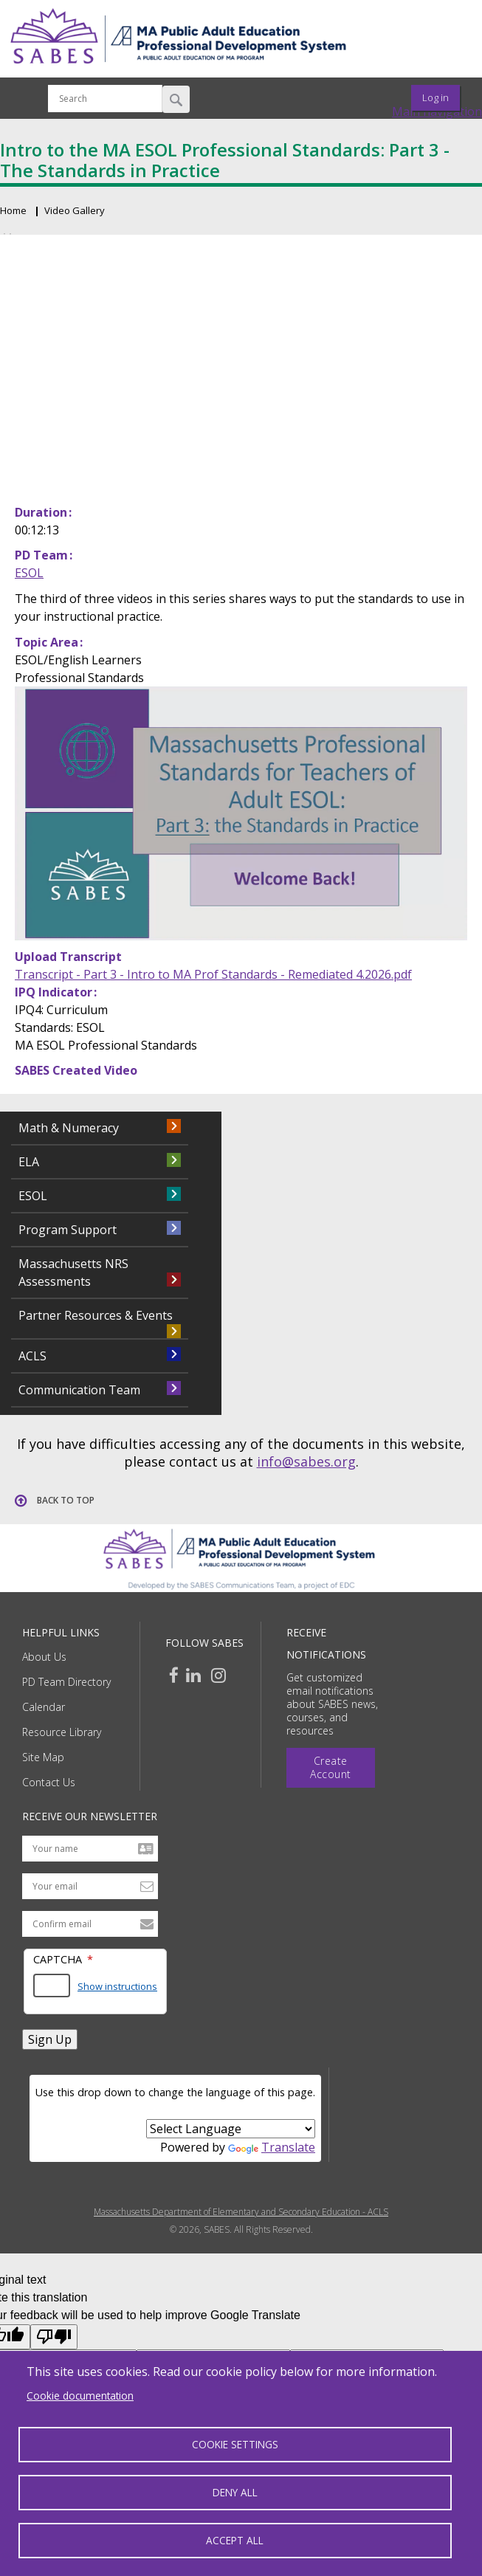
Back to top (65, 1500)
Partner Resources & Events (95, 1315)
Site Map (43, 1757)
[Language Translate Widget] (230, 2128)
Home (13, 210)
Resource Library (61, 1732)
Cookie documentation (80, 2396)
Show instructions (117, 1986)
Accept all (235, 2540)
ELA (28, 1162)
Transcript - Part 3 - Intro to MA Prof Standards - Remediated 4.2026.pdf (213, 974)
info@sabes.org (306, 1461)
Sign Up (50, 2039)
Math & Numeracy (68, 1128)
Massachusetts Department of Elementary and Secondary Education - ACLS (241, 2212)
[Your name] (90, 1849)
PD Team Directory (66, 1682)
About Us (44, 1657)
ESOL (29, 573)
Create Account (330, 1767)
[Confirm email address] (90, 1924)
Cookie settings (235, 2444)
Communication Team (79, 1390)
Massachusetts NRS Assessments (73, 1272)
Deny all (235, 2492)
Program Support (67, 1230)
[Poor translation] (54, 2336)
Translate (271, 2147)
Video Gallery (74, 210)
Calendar (43, 1707)
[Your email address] (90, 1886)
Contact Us (48, 1782)
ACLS (32, 1356)
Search (176, 99)
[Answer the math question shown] (51, 1985)
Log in (435, 97)
